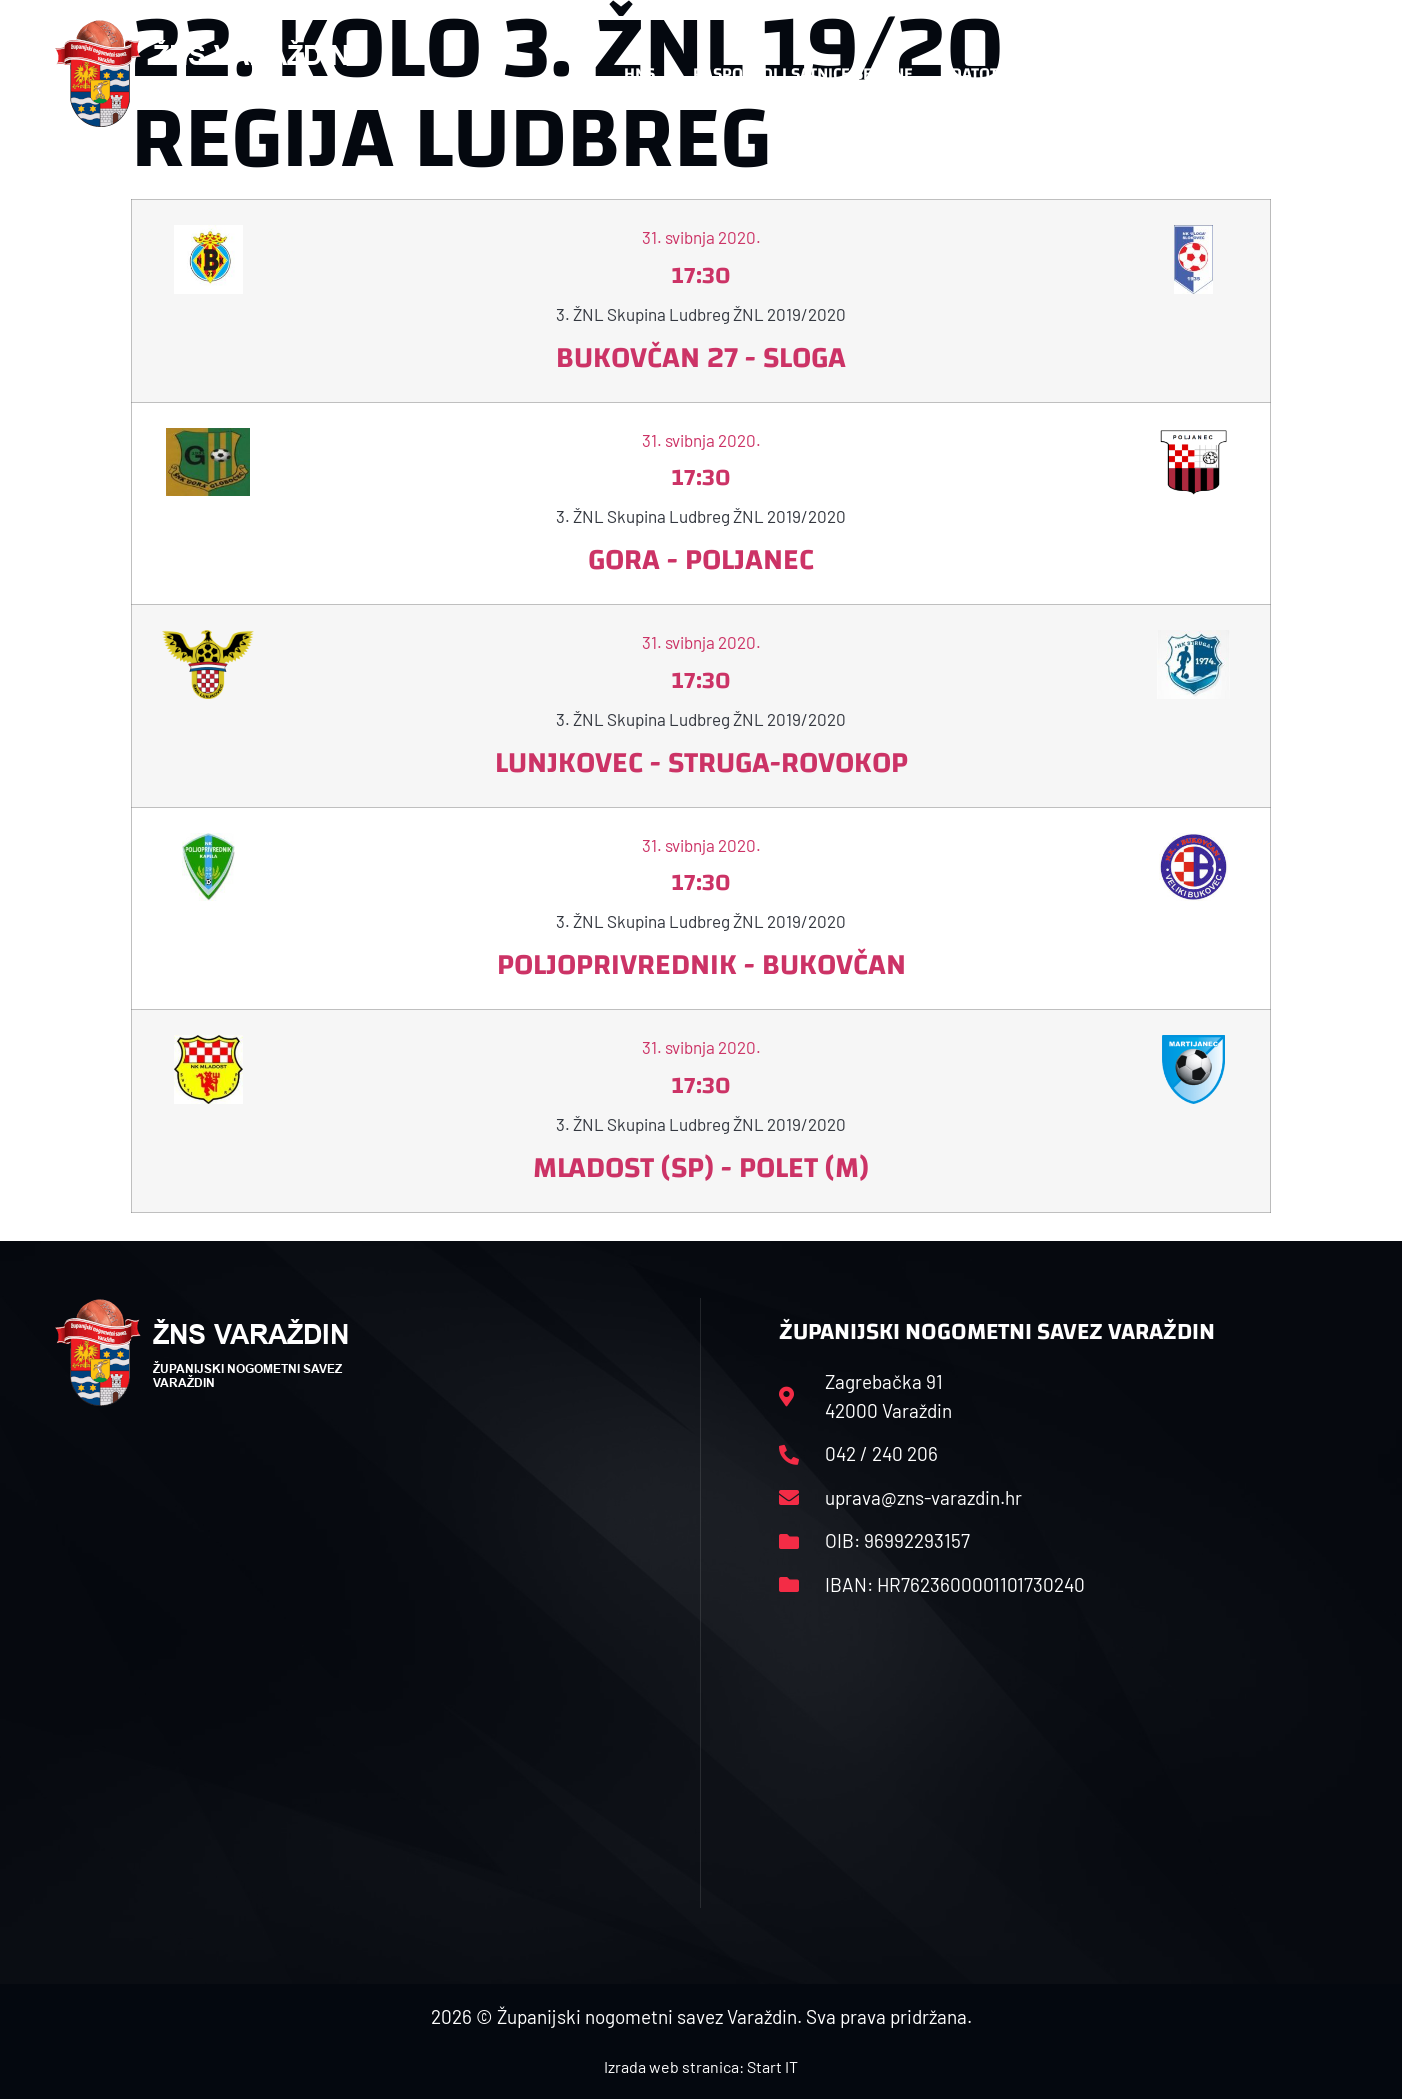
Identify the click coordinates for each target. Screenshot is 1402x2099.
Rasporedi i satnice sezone (803, 73)
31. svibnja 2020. (701, 237)
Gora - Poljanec (701, 559)
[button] (1307, 74)
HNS (639, 73)
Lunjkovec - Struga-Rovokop (701, 762)
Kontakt (1127, 74)
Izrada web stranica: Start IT (701, 2066)
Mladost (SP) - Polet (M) (701, 1167)
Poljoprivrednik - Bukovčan (701, 964)
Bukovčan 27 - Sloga (701, 357)
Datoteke (998, 74)
